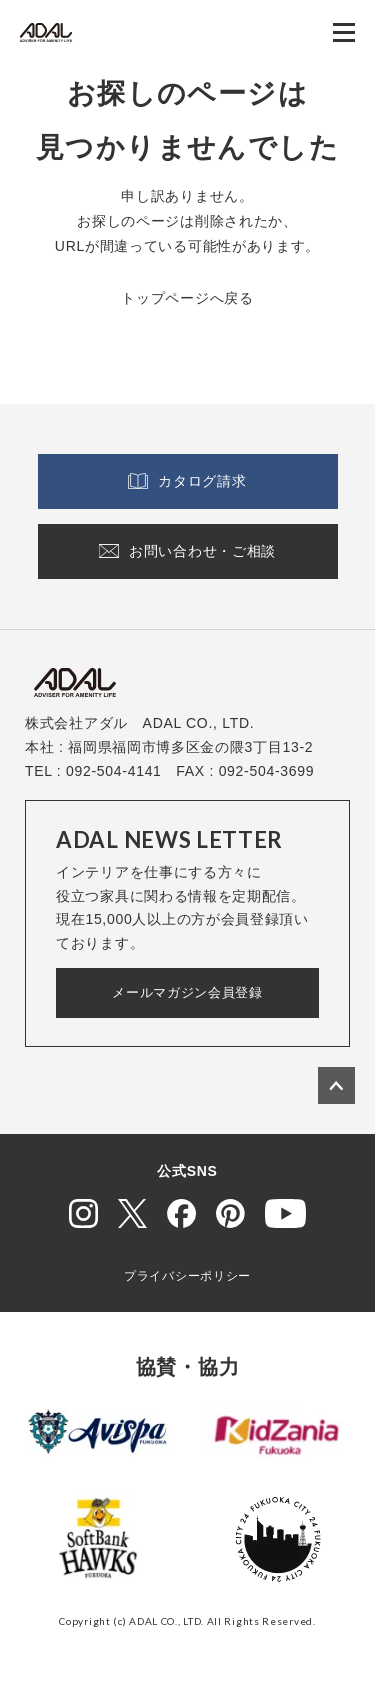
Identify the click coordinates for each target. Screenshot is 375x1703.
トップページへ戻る (187, 298)
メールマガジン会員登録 (187, 992)
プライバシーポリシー (187, 1276)
